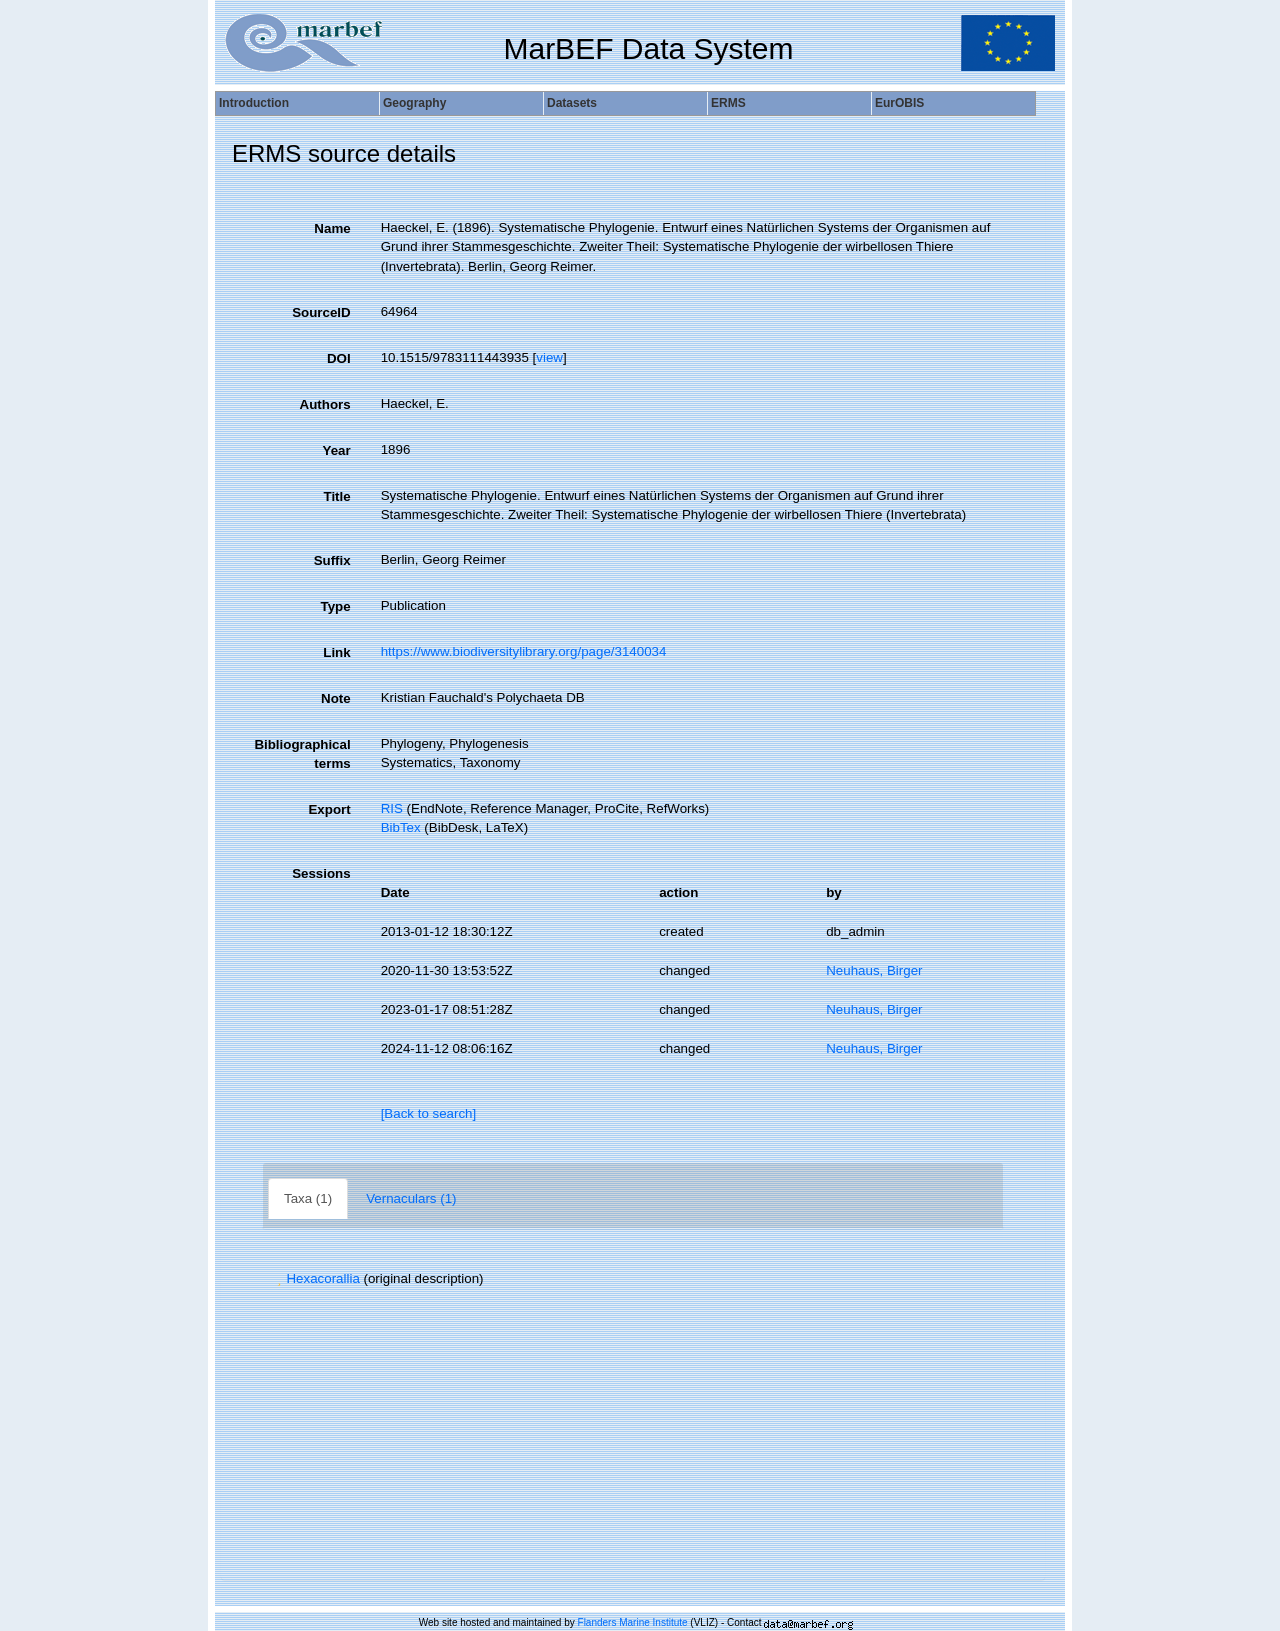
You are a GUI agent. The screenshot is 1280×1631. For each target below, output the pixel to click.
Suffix (332, 560)
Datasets (572, 103)
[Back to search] (429, 1113)
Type (336, 606)
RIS (392, 808)
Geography (414, 103)
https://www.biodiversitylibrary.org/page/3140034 (524, 651)
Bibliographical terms (302, 754)
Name (332, 228)
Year (336, 450)
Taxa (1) (308, 1198)
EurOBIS (899, 103)
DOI (339, 358)
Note (336, 698)
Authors (325, 404)
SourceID (321, 312)
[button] (279, 1278)
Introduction (254, 103)
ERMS (728, 103)
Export (329, 809)
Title (336, 496)
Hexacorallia (316, 1278)
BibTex (401, 827)
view (549, 357)
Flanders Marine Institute (633, 1622)
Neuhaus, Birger (874, 970)
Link (336, 652)
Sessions (321, 873)
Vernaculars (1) (411, 1198)
